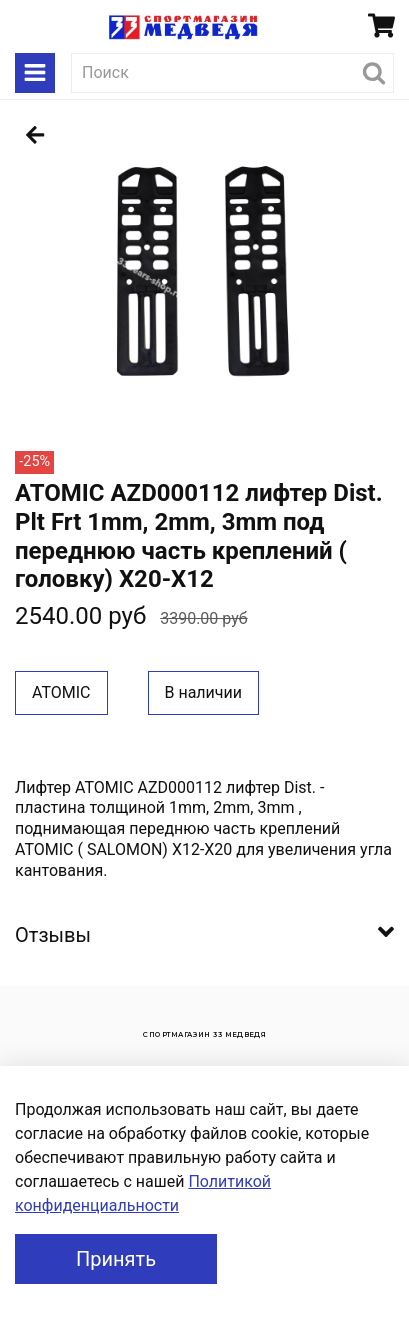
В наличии (204, 692)
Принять (116, 1259)
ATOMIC (61, 692)
